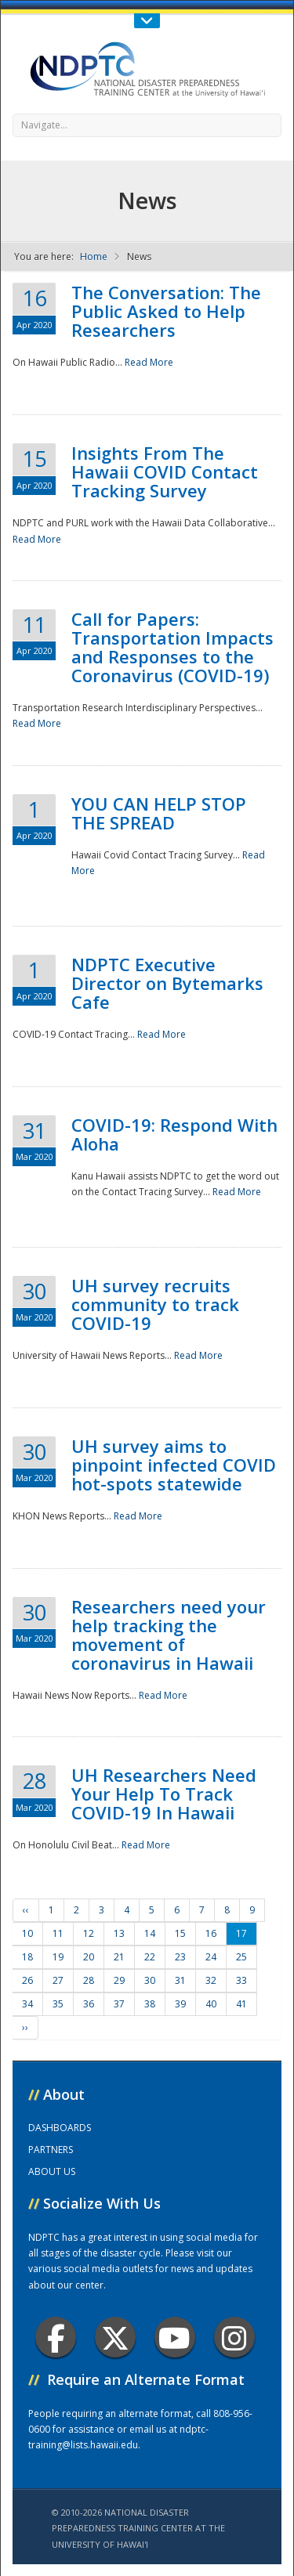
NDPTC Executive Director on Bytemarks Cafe (167, 982)
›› (25, 2027)
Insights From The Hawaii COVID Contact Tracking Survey (164, 471)
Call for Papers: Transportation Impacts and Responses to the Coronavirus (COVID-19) (172, 647)
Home (93, 256)
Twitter (115, 2337)
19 (58, 1957)
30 (149, 1980)
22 (149, 1957)
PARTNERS (50, 2149)
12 (88, 1933)
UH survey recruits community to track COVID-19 (155, 1304)
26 (27, 1980)
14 (149, 1933)
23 (180, 1957)
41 (241, 2004)
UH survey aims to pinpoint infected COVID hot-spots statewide (173, 1464)
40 (210, 2004)
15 (180, 1933)
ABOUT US (51, 2171)
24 (210, 1957)
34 (27, 2004)
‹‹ (26, 1910)
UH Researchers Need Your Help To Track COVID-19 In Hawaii (163, 1793)
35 (58, 2004)
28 (88, 1980)
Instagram (234, 2337)
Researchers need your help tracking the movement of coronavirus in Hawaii (168, 1635)
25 (241, 1957)
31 (180, 1980)
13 (119, 1933)
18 (27, 1957)
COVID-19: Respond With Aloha (174, 1134)
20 (88, 1957)
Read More (149, 362)
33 (241, 1980)
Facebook (56, 2337)
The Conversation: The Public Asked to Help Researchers (166, 310)
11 (58, 1933)
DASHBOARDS (59, 2127)
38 (149, 2004)
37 (119, 2004)
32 (210, 1980)
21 (119, 1957)
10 (27, 1933)
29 (119, 1980)
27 (58, 1980)
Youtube (174, 2337)
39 (180, 2004)
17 (241, 1933)
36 (88, 2004)
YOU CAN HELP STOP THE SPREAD (158, 813)
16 (210, 1933)
